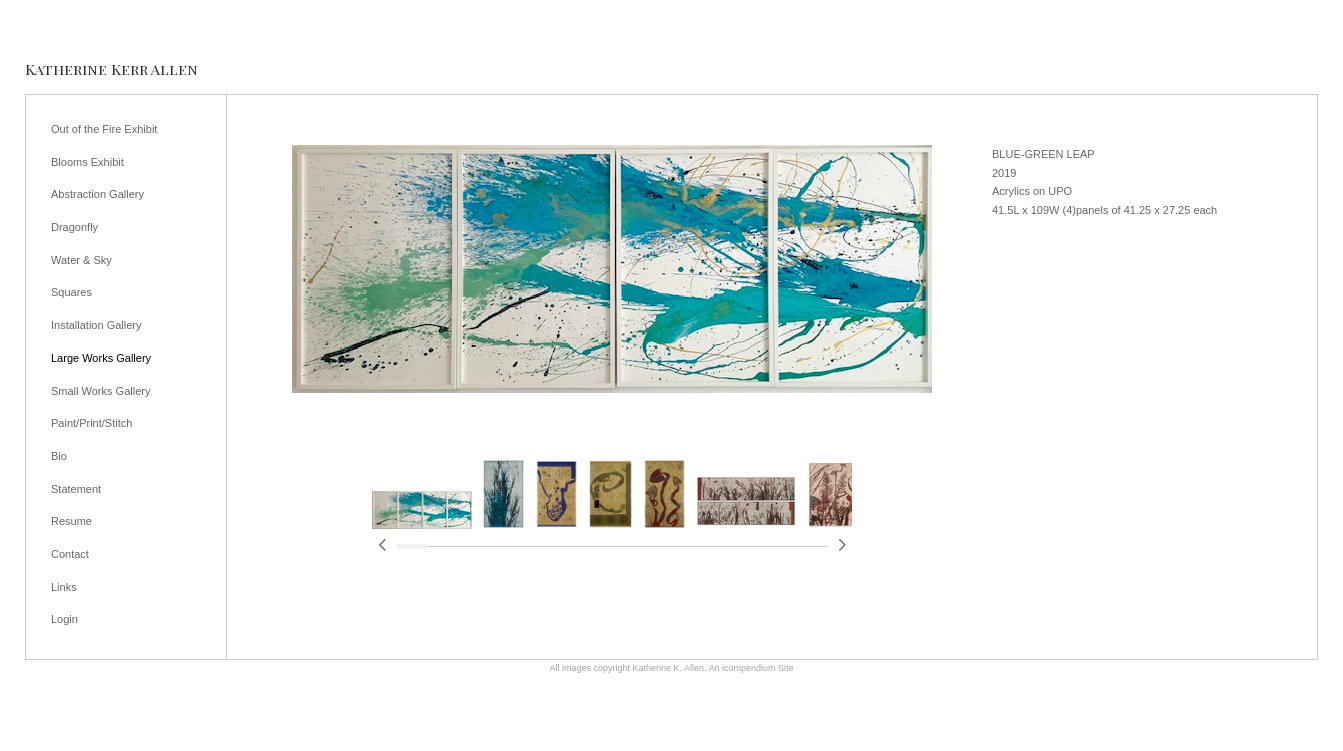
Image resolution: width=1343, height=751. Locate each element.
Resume (71, 521)
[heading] (111, 69)
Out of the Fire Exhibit (104, 129)
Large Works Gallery (101, 358)
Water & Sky (81, 260)
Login (64, 619)
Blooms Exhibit (87, 162)
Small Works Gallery (100, 391)
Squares (71, 292)
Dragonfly (74, 227)
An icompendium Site (751, 668)
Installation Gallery (96, 325)
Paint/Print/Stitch (91, 423)
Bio (59, 456)
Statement (76, 489)
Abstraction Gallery (97, 194)
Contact (70, 554)
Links (64, 587)
